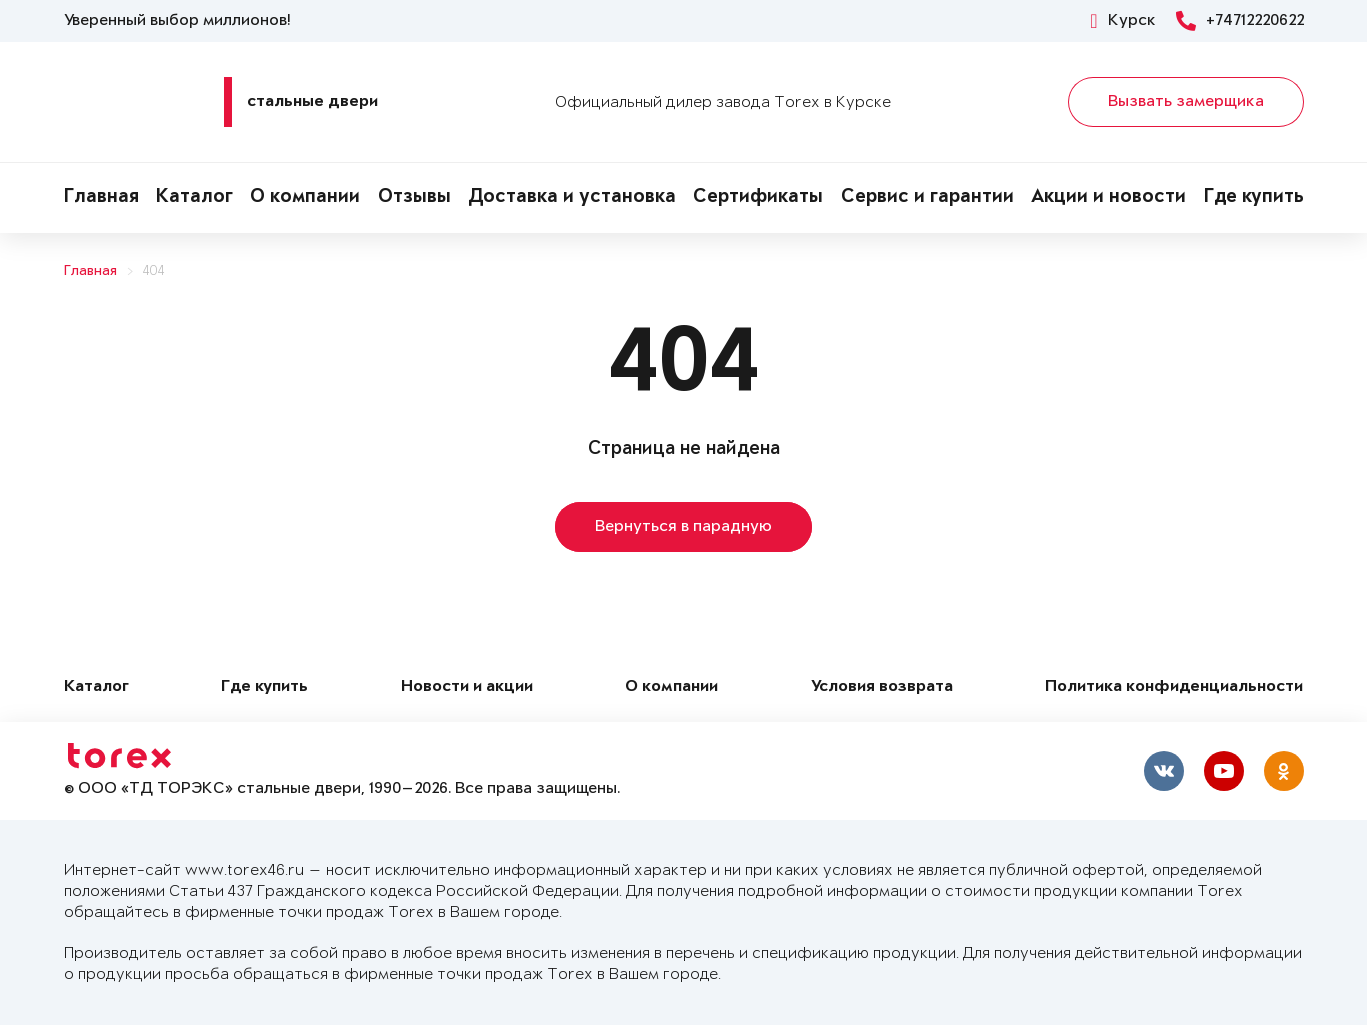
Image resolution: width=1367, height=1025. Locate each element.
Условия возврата (882, 687)
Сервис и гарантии (927, 198)
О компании (305, 198)
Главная (101, 198)
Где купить (1254, 198)
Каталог (194, 198)
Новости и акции (467, 687)
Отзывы (414, 198)
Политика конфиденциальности (1174, 687)
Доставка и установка (572, 198)
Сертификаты (758, 198)
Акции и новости (1108, 198)
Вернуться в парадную (683, 527)
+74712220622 (1240, 21)
